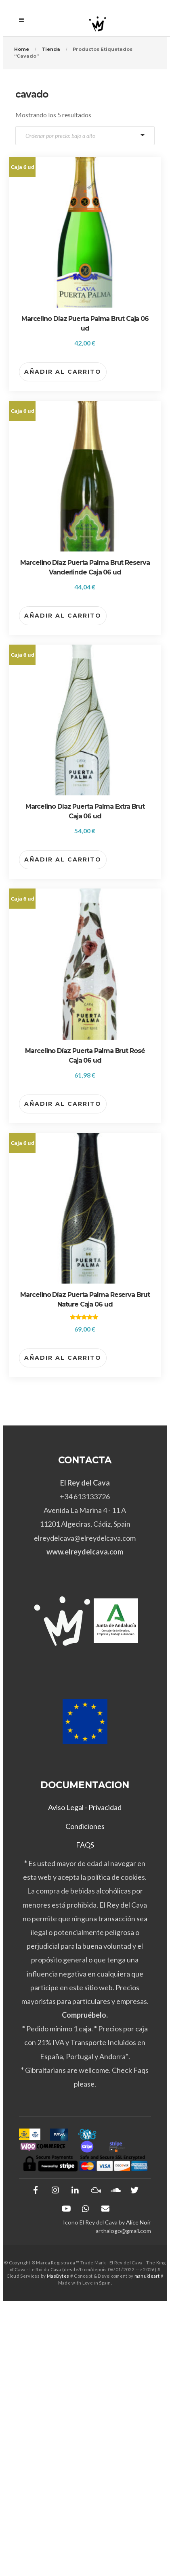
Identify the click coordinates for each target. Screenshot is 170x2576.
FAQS (85, 1844)
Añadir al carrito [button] (62, 371)
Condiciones (85, 1826)
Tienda (51, 49)
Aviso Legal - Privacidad (85, 1807)
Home (21, 49)
